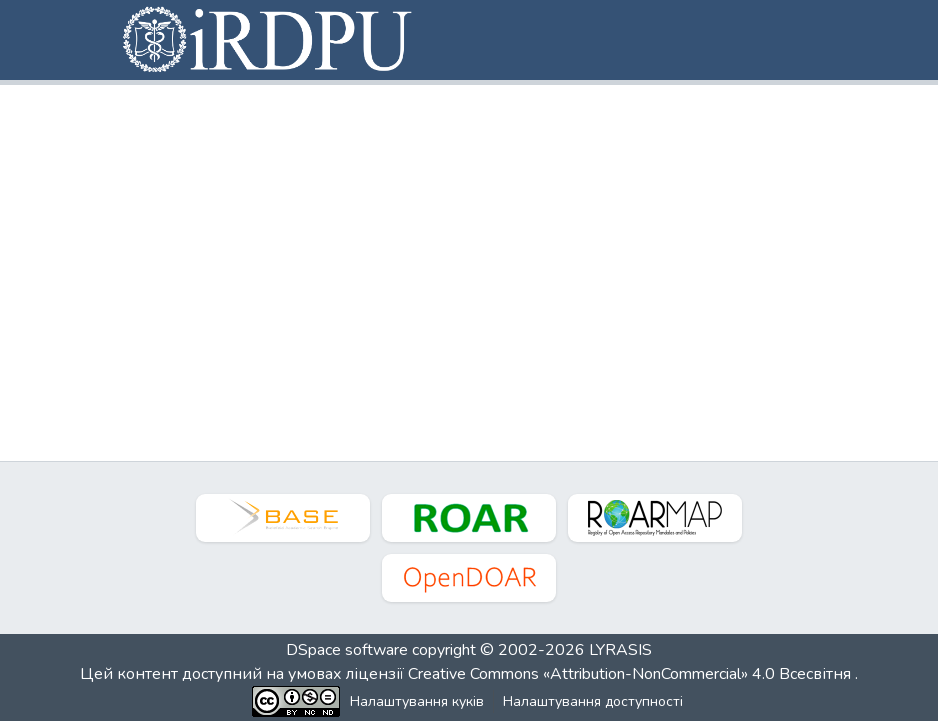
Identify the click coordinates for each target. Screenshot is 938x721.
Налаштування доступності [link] (593, 701)
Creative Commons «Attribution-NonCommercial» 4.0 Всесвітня (631, 674)
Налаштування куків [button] (417, 701)
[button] (269, 40)
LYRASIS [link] (620, 650)
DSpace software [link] (347, 650)
